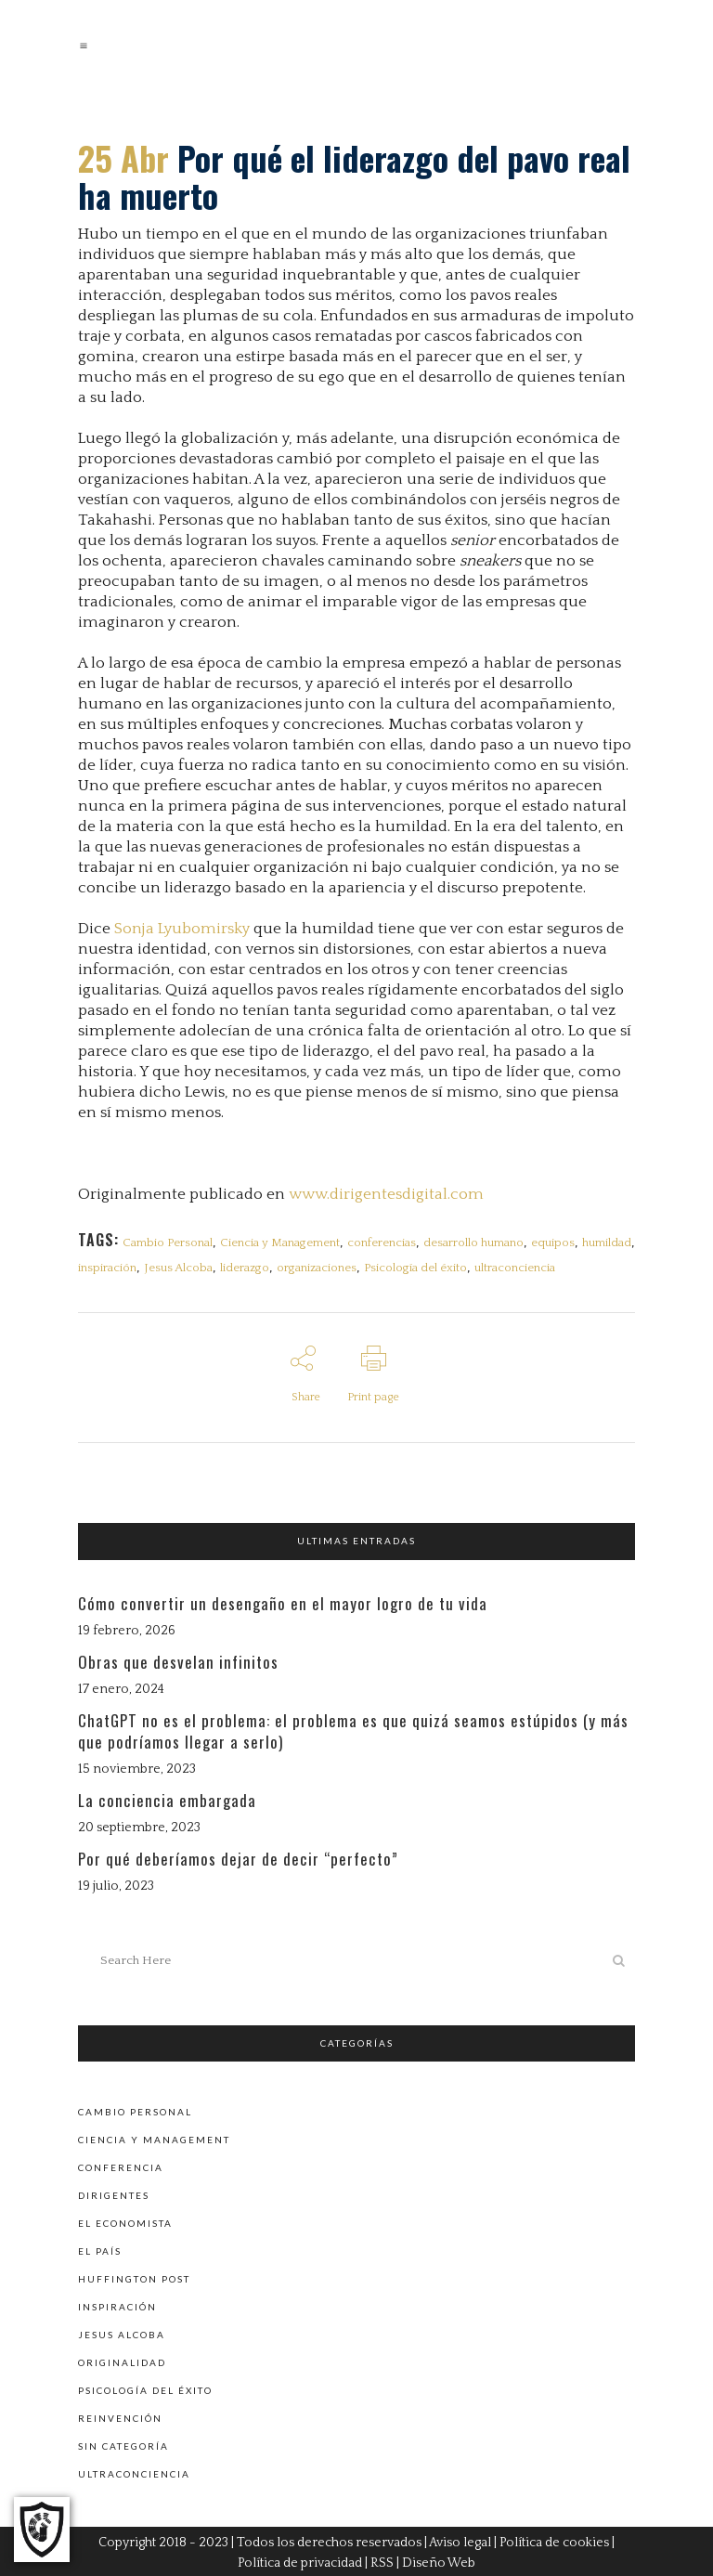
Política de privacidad (300, 2561)
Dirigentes (113, 2193)
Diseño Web (438, 2561)
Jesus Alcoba (178, 1267)
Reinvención (120, 2416)
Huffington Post (134, 2277)
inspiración (107, 1267)
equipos (553, 1242)
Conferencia (120, 2165)
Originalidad (122, 2360)
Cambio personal (135, 2109)
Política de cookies (554, 2540)
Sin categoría (123, 2444)
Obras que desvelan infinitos (178, 1661)
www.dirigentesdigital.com (386, 1194)
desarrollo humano (473, 1242)
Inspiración (117, 2304)
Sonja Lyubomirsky (182, 928)
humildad (606, 1242)
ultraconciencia (514, 1267)
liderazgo (244, 1267)
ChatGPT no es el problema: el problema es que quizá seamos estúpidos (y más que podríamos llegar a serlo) (353, 1730)
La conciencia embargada (167, 1799)
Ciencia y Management (280, 1242)
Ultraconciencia (134, 2472)
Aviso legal (460, 2540)
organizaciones (316, 1267)
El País (100, 2249)
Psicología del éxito (415, 1267)
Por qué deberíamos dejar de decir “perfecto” (238, 1858)
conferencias (381, 1242)
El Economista (125, 2221)
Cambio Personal (168, 1242)
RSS (382, 2561)
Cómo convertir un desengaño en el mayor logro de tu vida (282, 1603)
